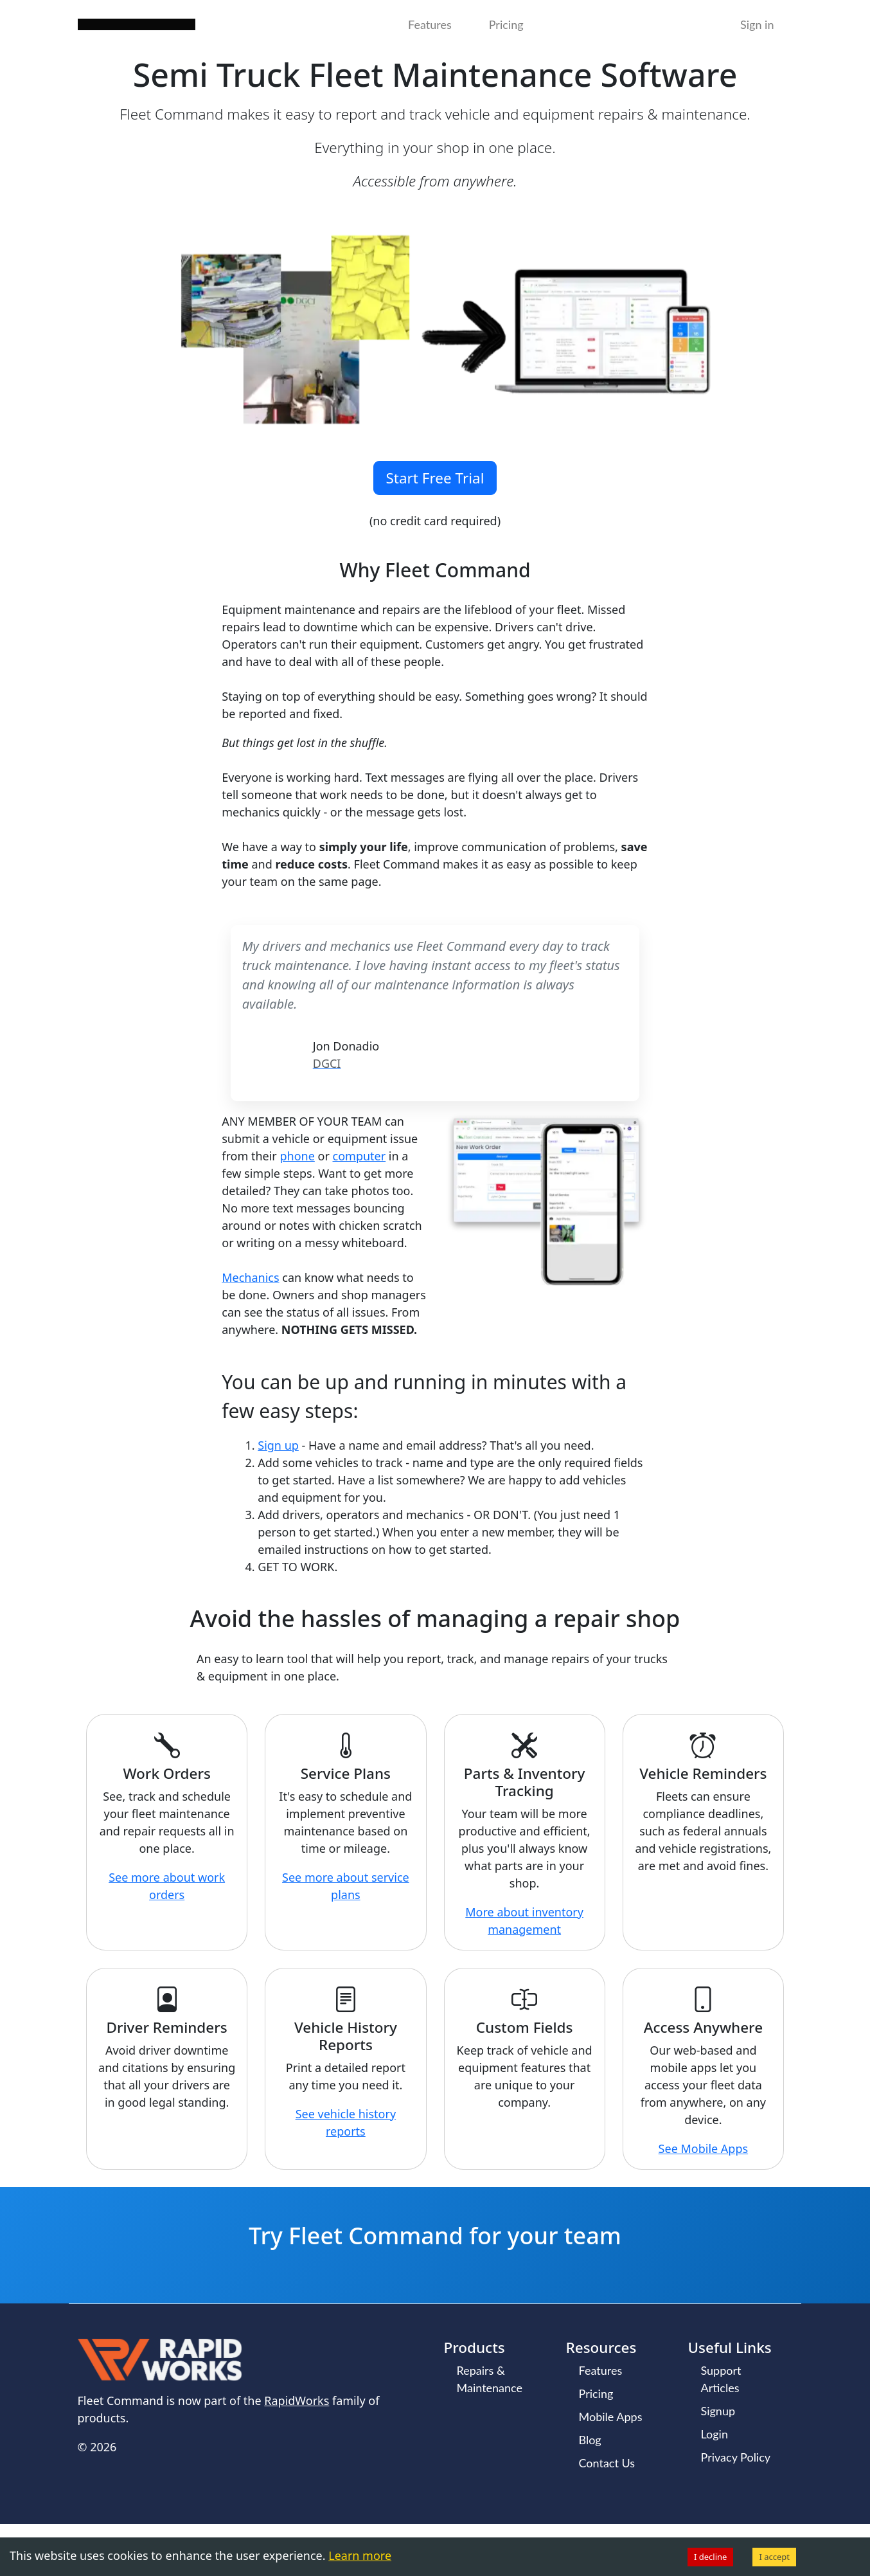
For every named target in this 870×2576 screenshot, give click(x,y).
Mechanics (250, 1277)
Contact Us (607, 2463)
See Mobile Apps (704, 2148)
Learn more (359, 2555)
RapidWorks (296, 2400)
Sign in (757, 24)
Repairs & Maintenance (490, 2379)
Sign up (278, 1445)
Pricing (506, 24)
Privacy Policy (736, 2457)
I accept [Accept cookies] (774, 2556)
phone (297, 1156)
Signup (718, 2411)
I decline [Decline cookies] (710, 2556)
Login (714, 2434)
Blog (590, 2440)
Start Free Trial (435, 478)
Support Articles (721, 2379)
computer (359, 1156)
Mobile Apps (611, 2416)
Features (430, 24)
